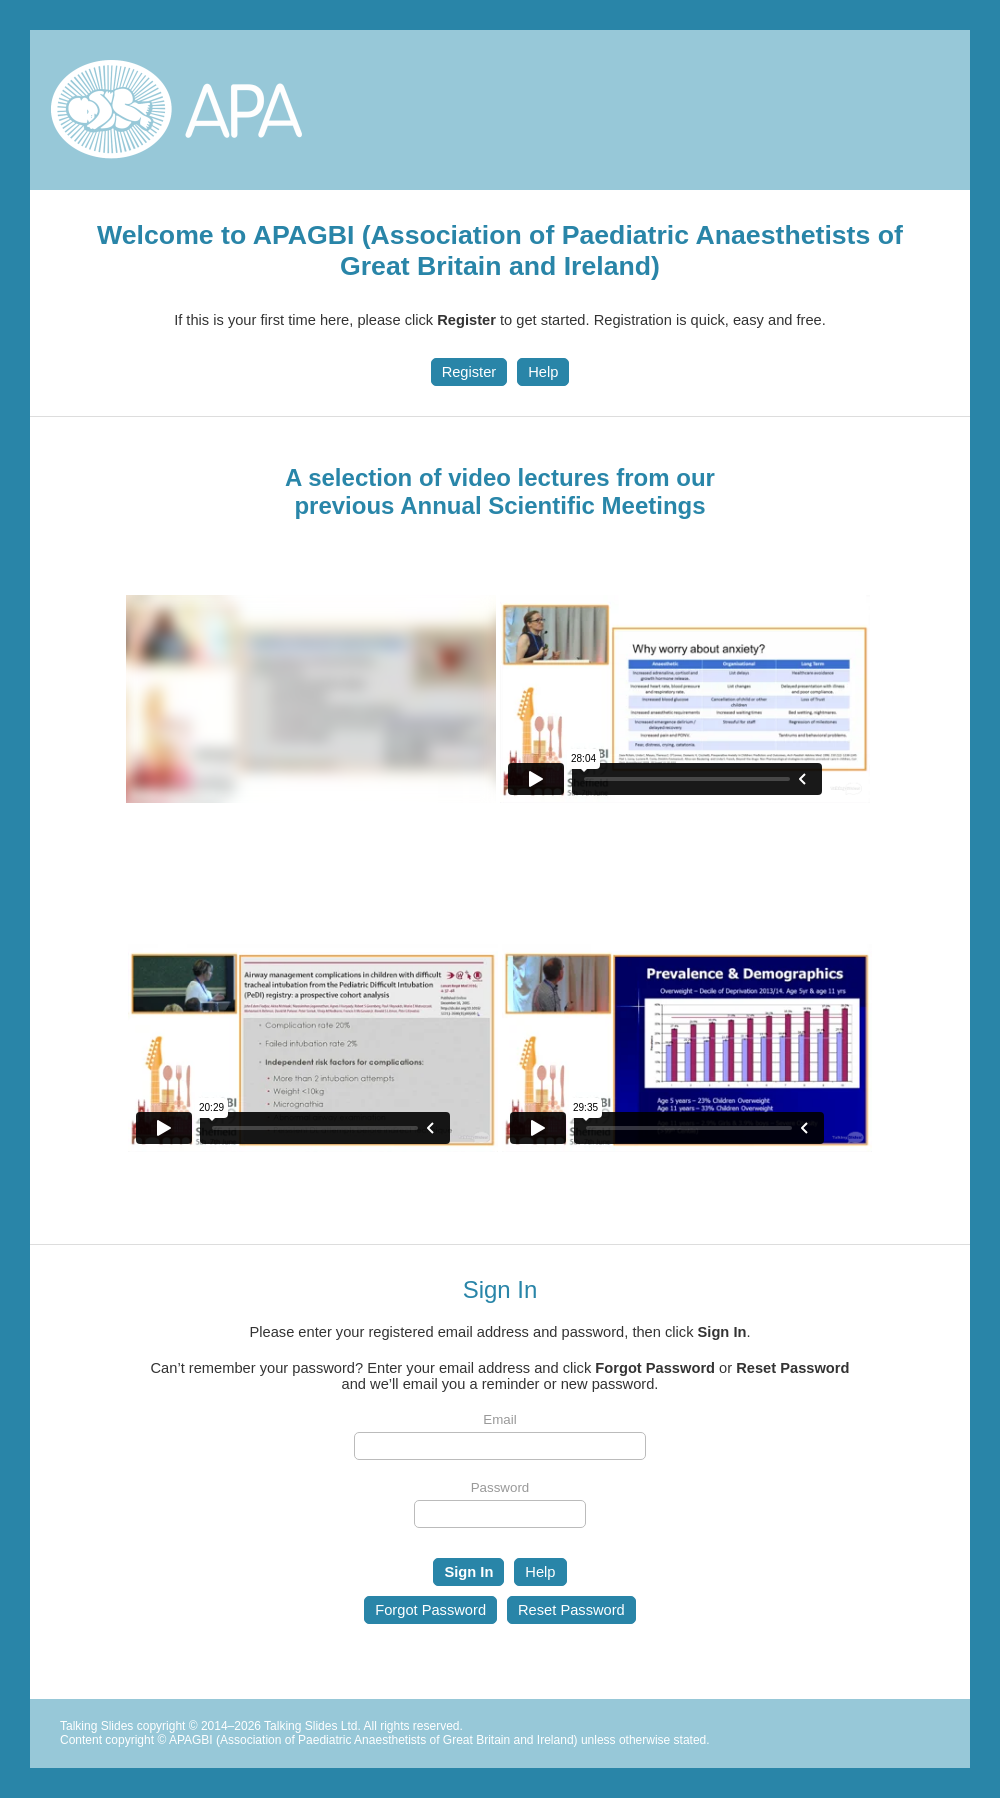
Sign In (468, 1572)
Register (469, 372)
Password (500, 1487)
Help (543, 372)
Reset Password (571, 1610)
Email (499, 1419)
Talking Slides (96, 1726)
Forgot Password (430, 1610)
